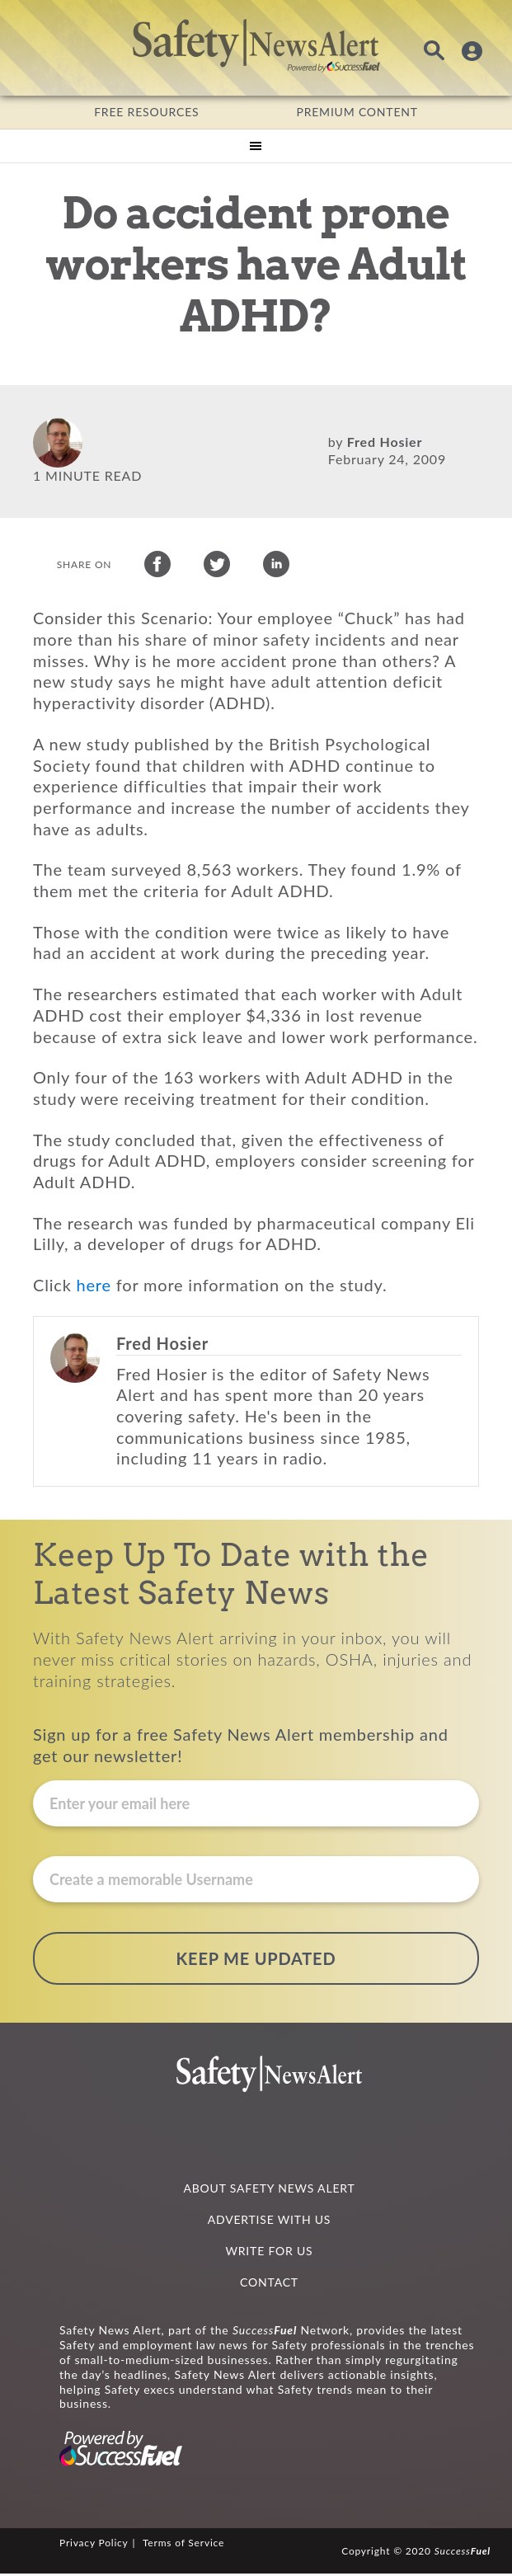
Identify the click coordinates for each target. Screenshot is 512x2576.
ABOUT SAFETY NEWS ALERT (269, 2190)
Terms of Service (183, 2544)
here (94, 1287)
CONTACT (269, 2284)
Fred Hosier (384, 441)
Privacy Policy (94, 2544)
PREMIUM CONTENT (356, 112)
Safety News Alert (256, 45)
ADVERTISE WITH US (269, 2221)
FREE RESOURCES (146, 112)
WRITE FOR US (268, 2252)
